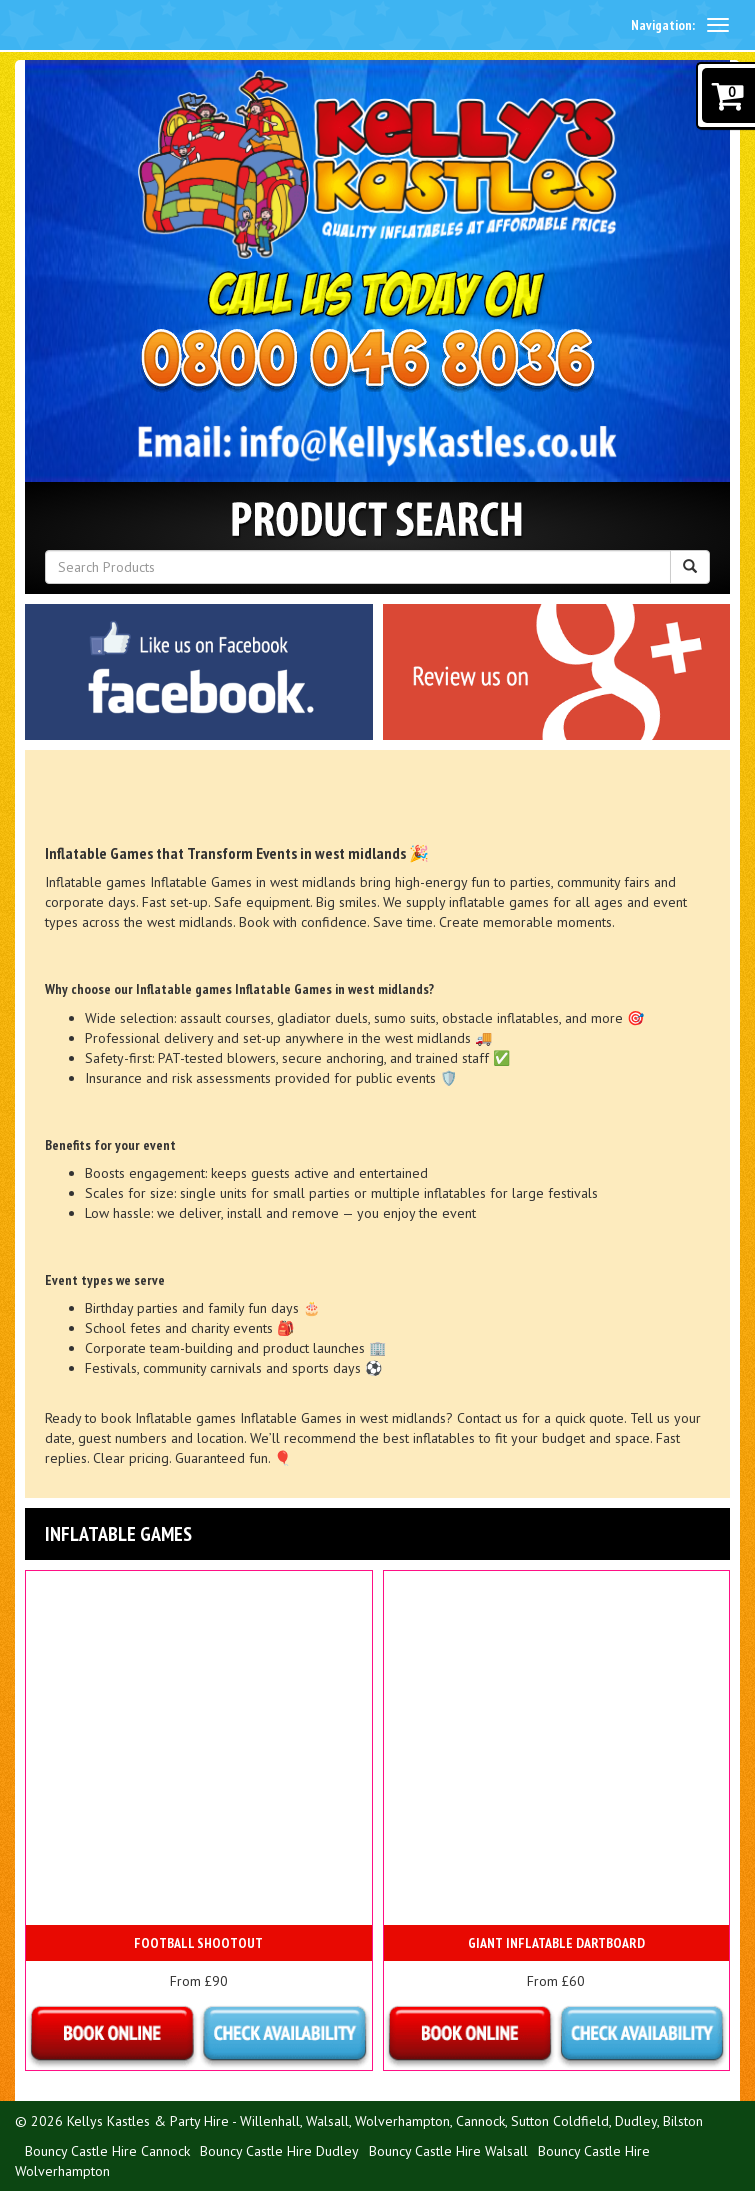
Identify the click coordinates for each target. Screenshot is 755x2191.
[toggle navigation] (718, 25)
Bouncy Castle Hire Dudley (279, 2151)
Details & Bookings (199, 2035)
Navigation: (663, 25)
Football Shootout (198, 1943)
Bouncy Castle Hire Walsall (448, 2151)
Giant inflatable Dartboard (556, 1943)
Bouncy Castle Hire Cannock (107, 2151)
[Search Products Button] (690, 567)
